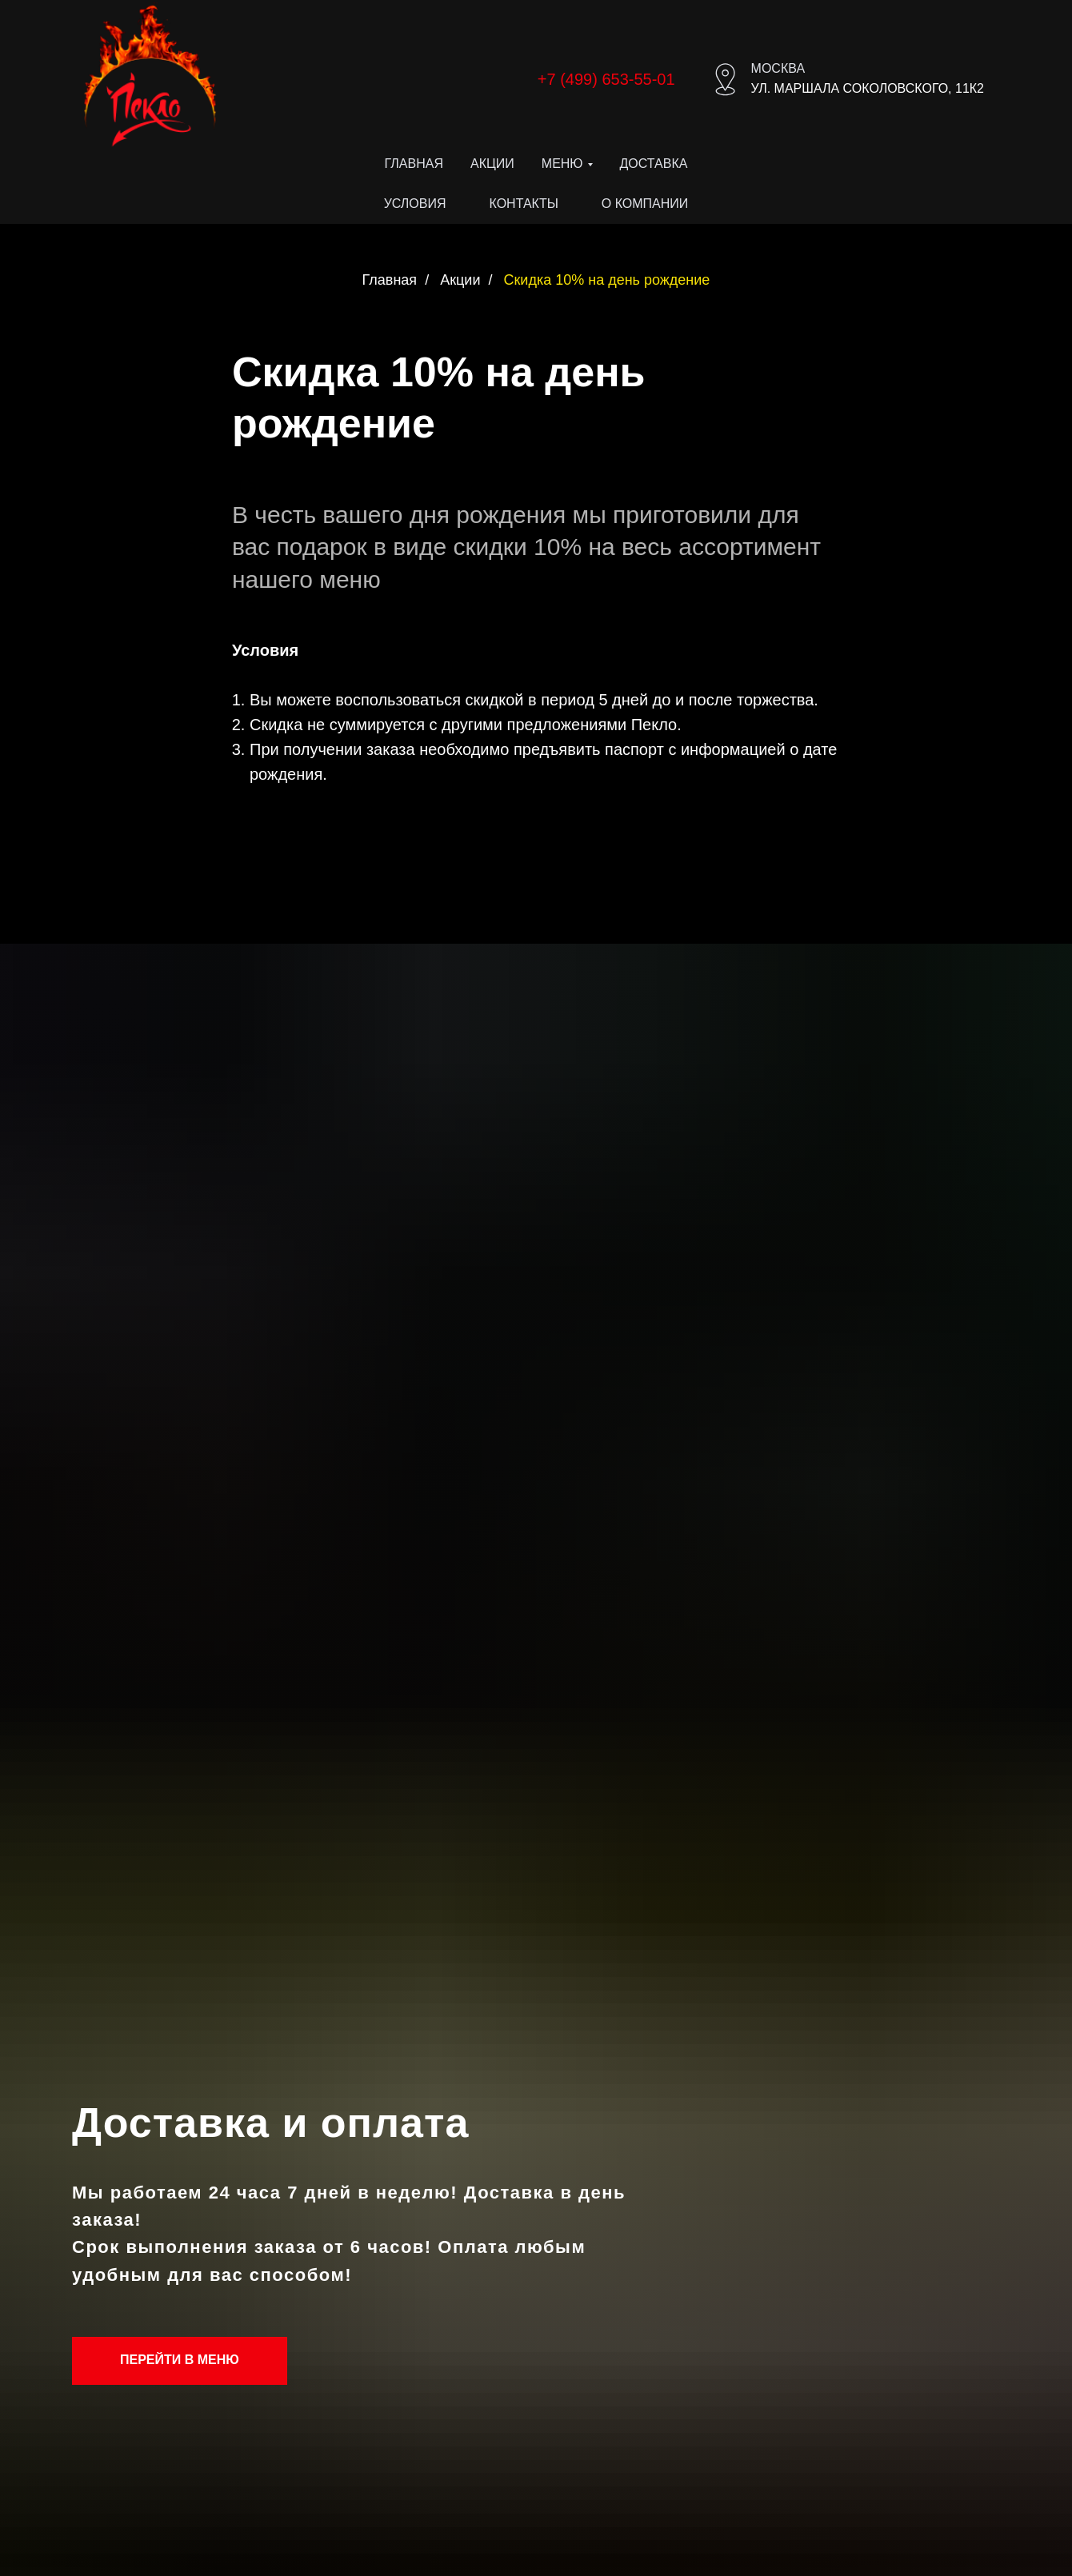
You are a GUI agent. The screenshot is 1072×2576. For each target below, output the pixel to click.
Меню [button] (562, 163)
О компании (645, 203)
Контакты (524, 203)
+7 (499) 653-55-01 (606, 79)
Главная (414, 163)
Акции (492, 163)
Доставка (654, 163)
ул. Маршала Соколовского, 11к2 (867, 88)
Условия (415, 203)
